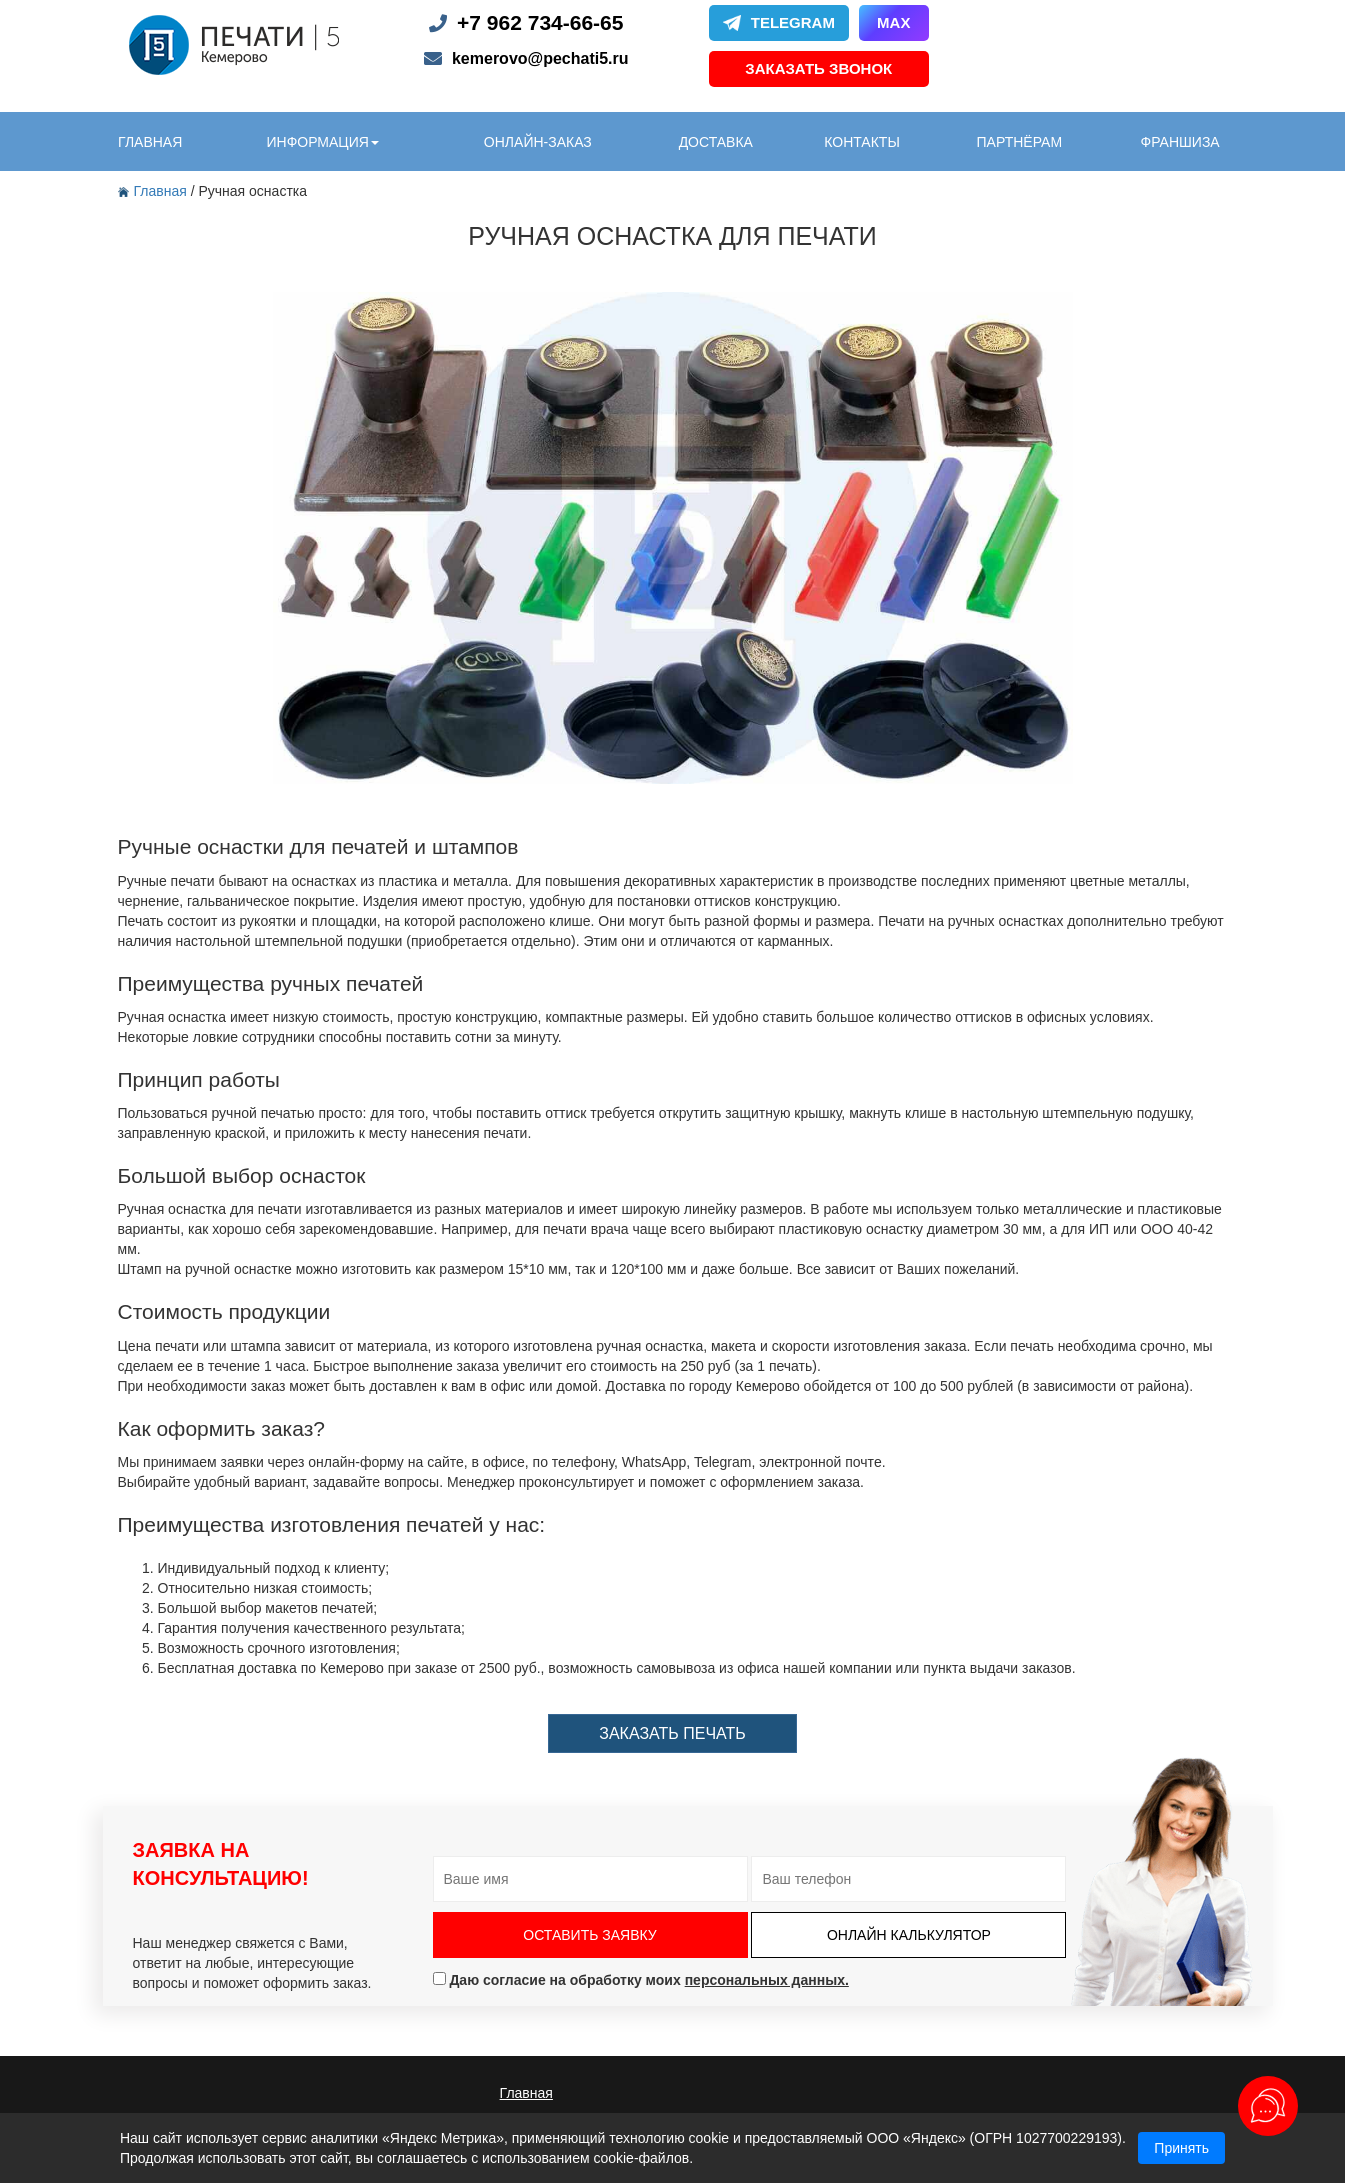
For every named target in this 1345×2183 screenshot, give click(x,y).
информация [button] (322, 142)
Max (893, 22)
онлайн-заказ (538, 142)
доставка (716, 142)
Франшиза (1180, 142)
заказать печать (672, 1733)
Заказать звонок (818, 68)
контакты (862, 142)
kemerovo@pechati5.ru (540, 58)
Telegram (779, 22)
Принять (1181, 2148)
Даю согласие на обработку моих (641, 1980)
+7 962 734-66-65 (540, 22)
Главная (154, 191)
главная (150, 142)
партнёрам (1020, 142)
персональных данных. (767, 1980)
